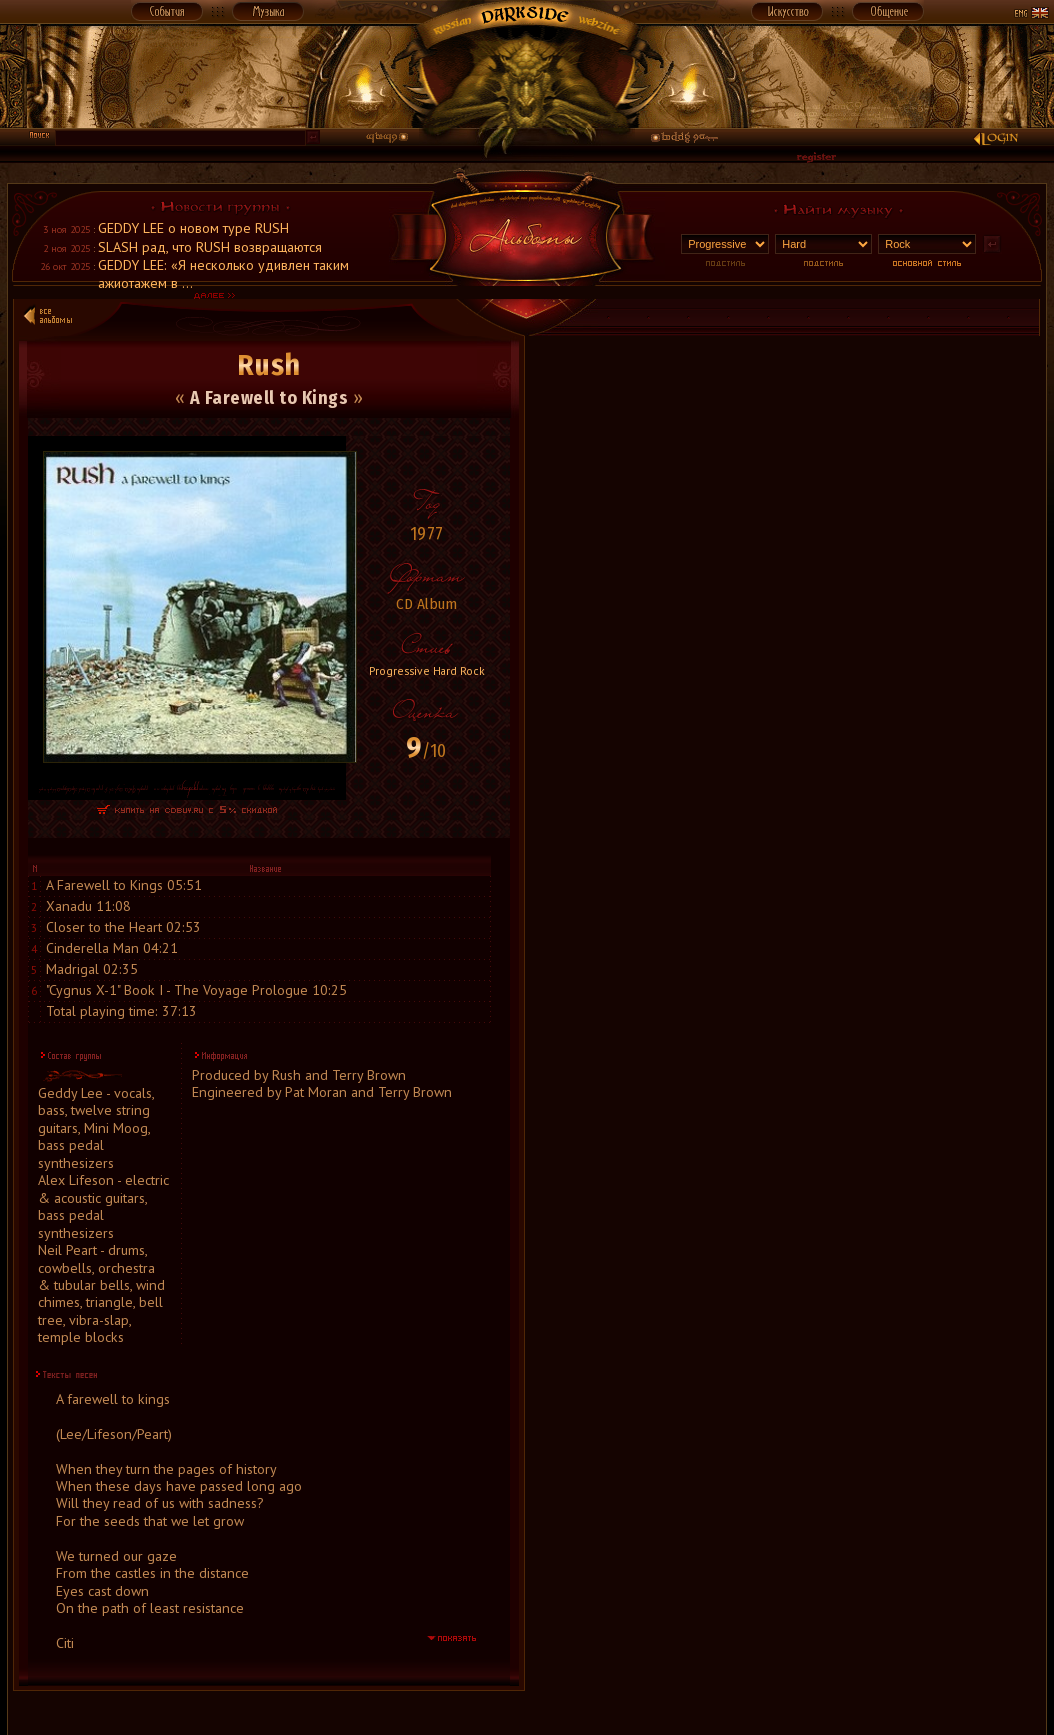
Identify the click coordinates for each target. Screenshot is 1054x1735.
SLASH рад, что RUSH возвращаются (210, 247)
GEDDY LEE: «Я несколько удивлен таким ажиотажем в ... (223, 273)
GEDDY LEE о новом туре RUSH (193, 228)
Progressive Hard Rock (427, 670)
